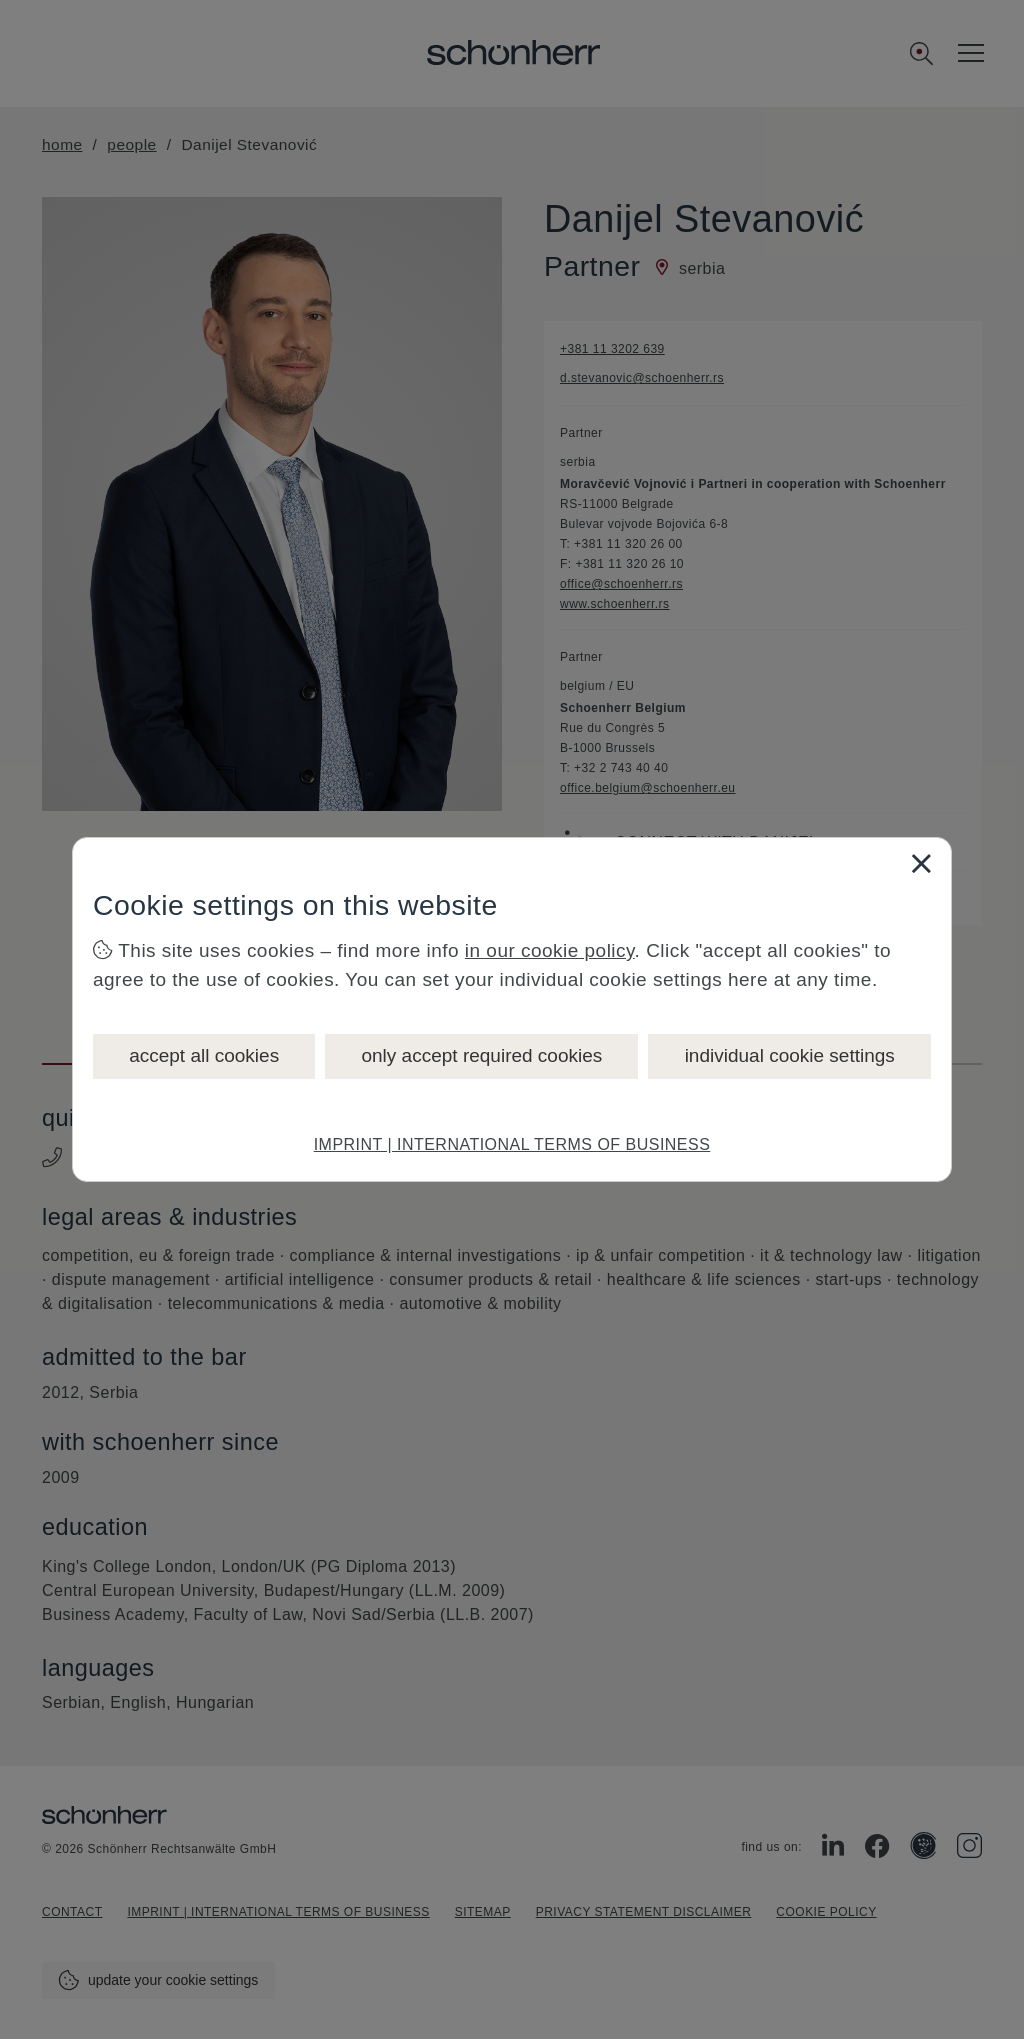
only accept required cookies (481, 1055)
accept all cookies (204, 1055)
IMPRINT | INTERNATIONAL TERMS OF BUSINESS (512, 1144)
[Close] (921, 863)
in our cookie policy (550, 950)
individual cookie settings (790, 1055)
